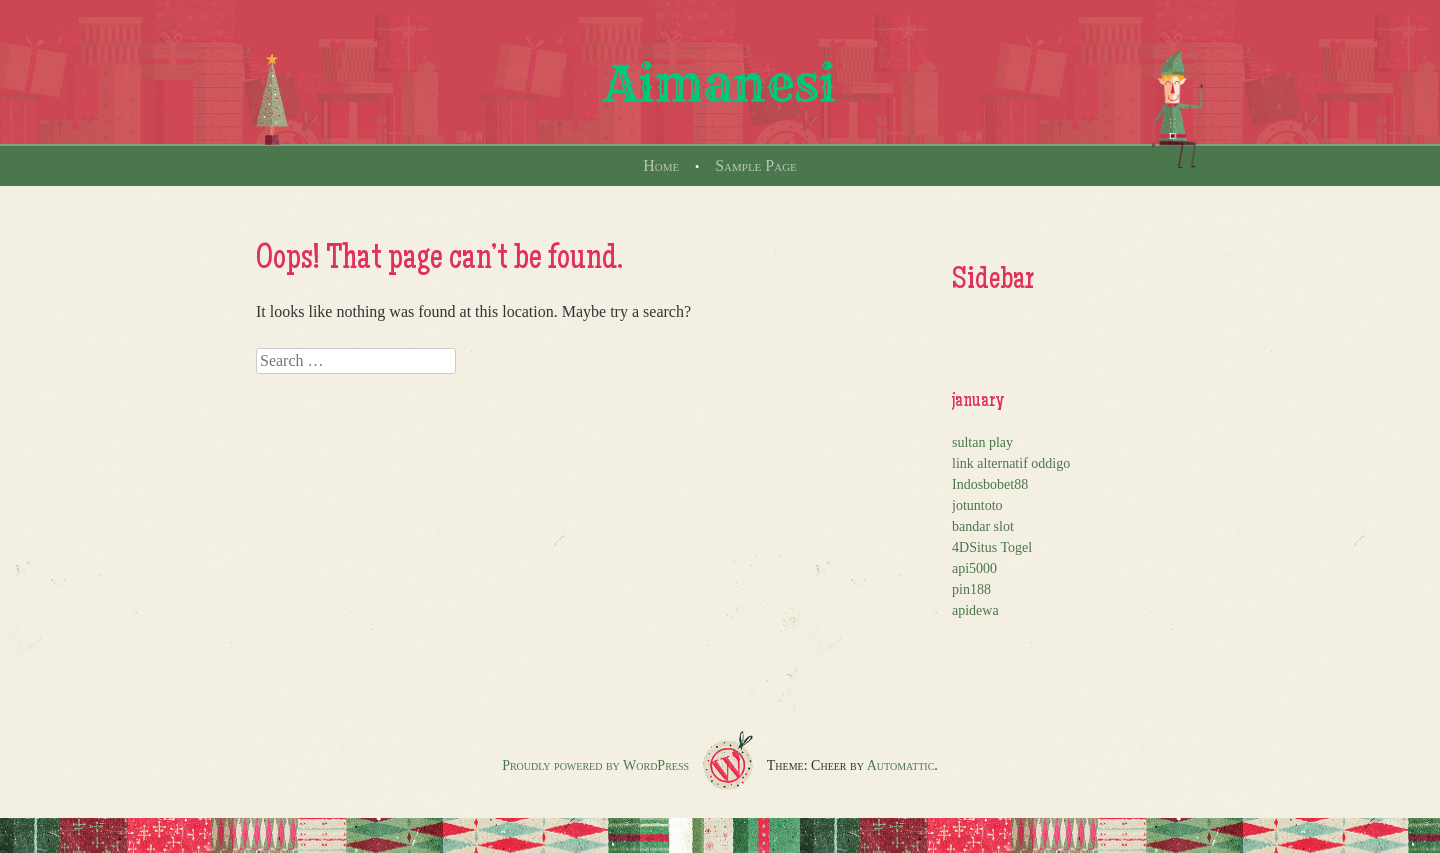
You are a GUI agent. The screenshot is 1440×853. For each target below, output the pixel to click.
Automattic (901, 765)
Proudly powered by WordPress (595, 765)
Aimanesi (720, 84)
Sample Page (756, 165)
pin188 (971, 589)
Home (661, 165)
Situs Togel (1000, 547)
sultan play (982, 442)
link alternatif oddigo (1011, 463)
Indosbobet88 (990, 484)
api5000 (974, 568)
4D (960, 547)
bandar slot (983, 526)
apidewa (975, 610)
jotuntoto (977, 505)
